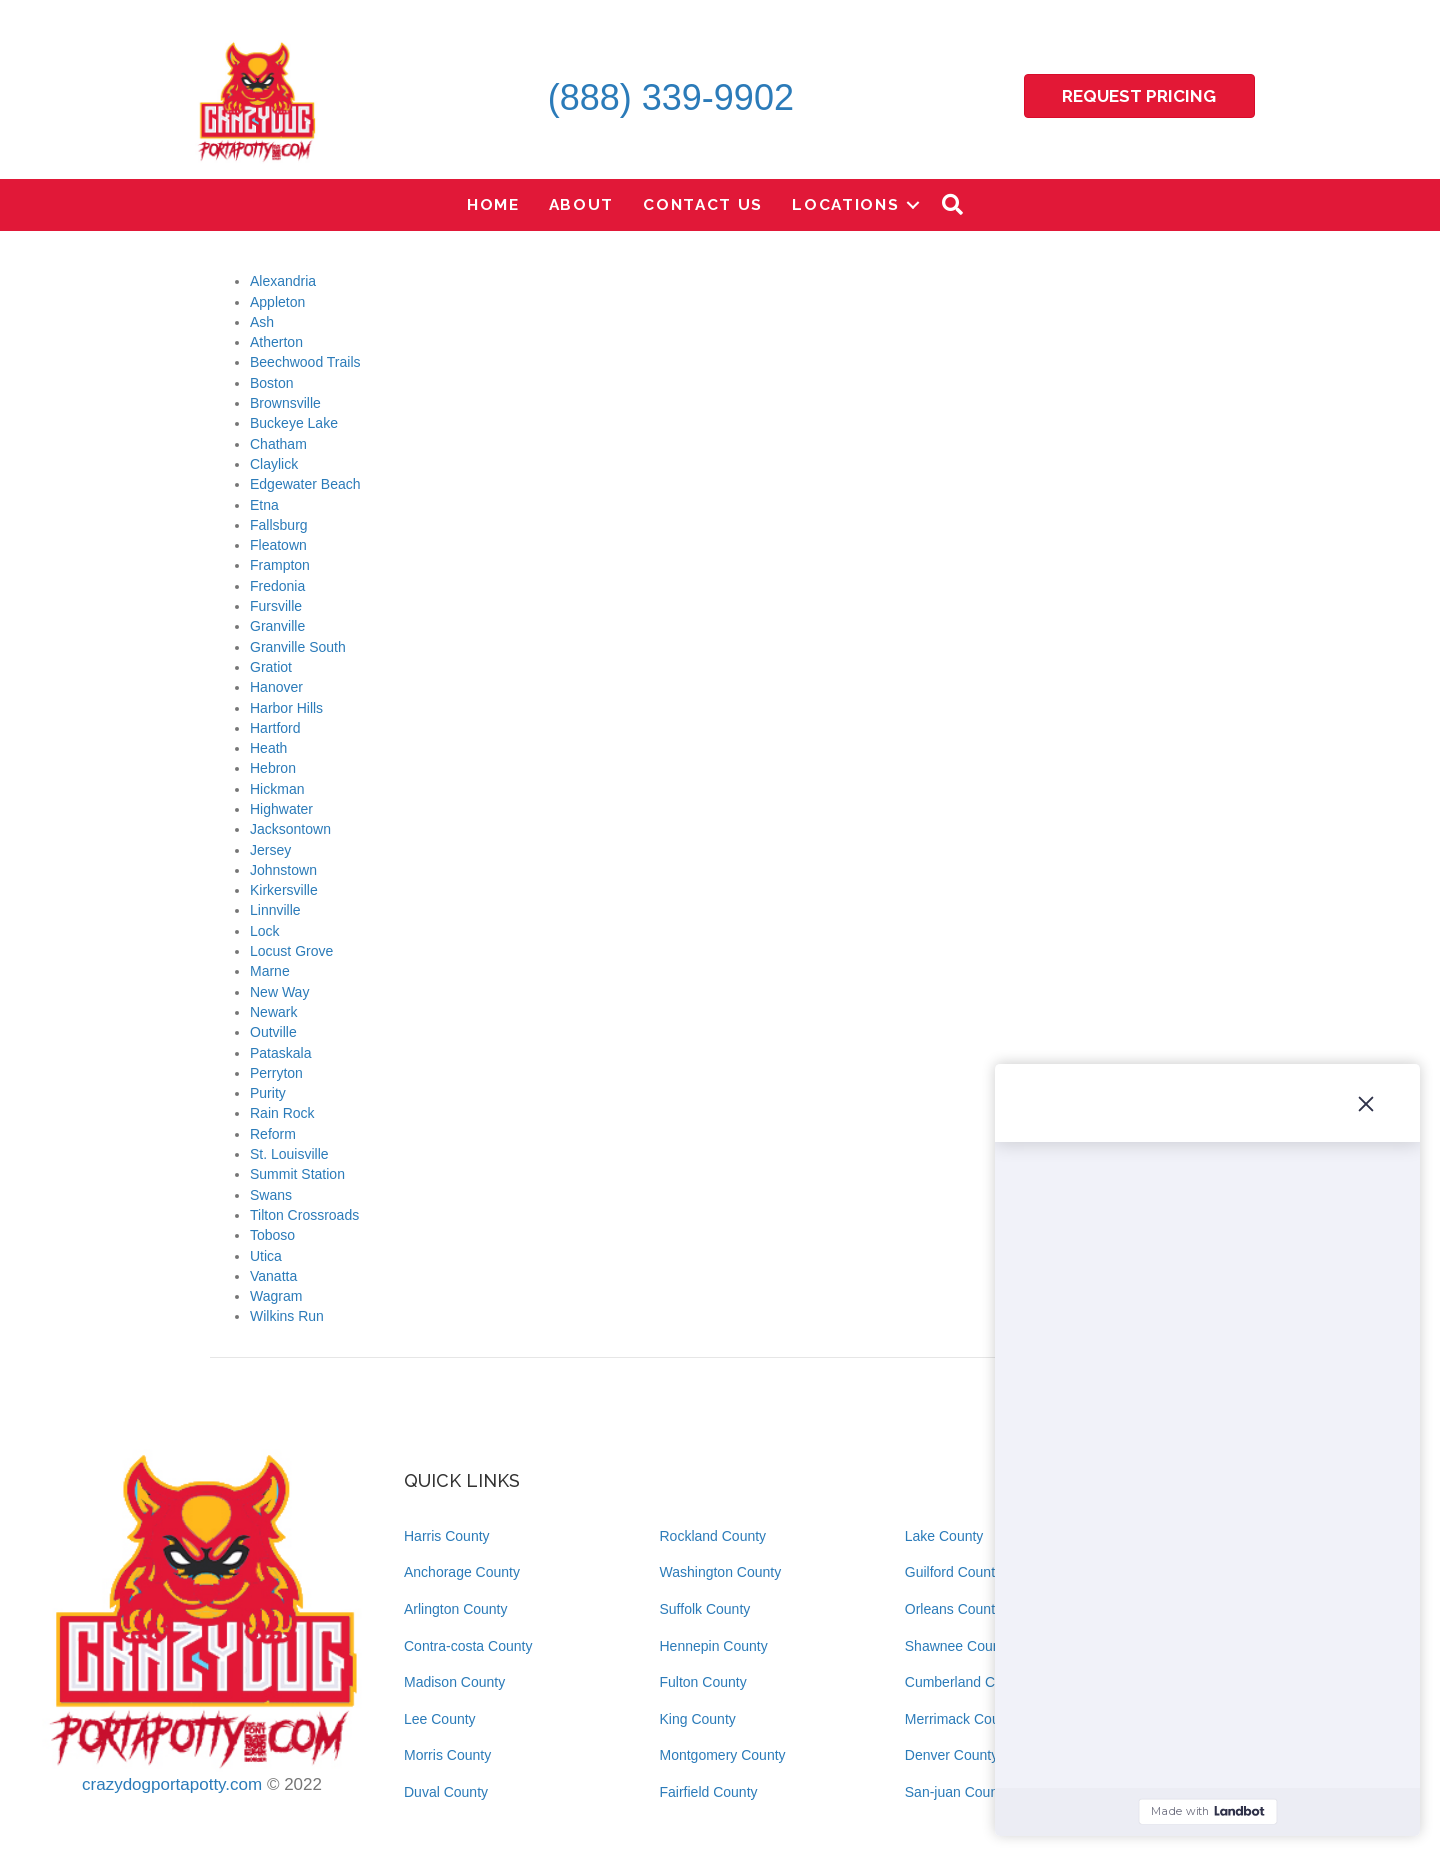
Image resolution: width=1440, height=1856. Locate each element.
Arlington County (456, 1609)
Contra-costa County (468, 1646)
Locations (845, 204)
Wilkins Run (287, 1316)
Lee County (440, 1719)
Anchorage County (462, 1572)
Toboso (272, 1235)
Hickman (277, 789)
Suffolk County (705, 1609)
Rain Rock (282, 1113)
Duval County (446, 1792)
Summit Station (297, 1174)
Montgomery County (723, 1755)
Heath (268, 748)
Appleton (277, 302)
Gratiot (271, 667)
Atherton (276, 342)
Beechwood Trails (305, 362)
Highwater (281, 809)
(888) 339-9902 (671, 97)
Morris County (447, 1755)
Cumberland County (967, 1682)
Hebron (273, 768)
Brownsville (285, 403)
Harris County (447, 1536)
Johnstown (283, 870)
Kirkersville (284, 890)
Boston (272, 383)
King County (698, 1719)
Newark (273, 1012)
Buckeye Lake (294, 423)
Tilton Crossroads (304, 1215)
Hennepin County (714, 1646)
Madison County (454, 1682)
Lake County (944, 1536)
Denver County (951, 1755)
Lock (265, 931)
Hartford (275, 728)
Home (493, 204)
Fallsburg (279, 525)
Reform (273, 1134)
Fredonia (277, 586)
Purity (268, 1093)
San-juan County (957, 1792)
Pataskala (280, 1053)
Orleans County (953, 1609)
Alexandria (283, 281)
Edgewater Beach (305, 484)
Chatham (278, 444)
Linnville (275, 910)
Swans (271, 1195)
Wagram (276, 1296)
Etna (264, 505)
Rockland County (713, 1536)
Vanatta (273, 1276)
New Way (279, 992)
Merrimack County (962, 1719)
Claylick (274, 464)
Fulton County (703, 1682)
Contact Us (703, 204)
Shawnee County (958, 1646)
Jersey (270, 850)
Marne (270, 971)
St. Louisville (289, 1154)
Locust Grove (291, 951)
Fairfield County (709, 1792)
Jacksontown (290, 829)
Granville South (298, 647)
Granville (277, 626)
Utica (266, 1256)
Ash (262, 322)
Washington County (721, 1572)
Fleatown (278, 545)
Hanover (276, 687)
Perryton (276, 1073)
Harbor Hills (286, 708)
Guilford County (953, 1572)
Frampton (280, 565)
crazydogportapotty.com (172, 1784)
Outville (273, 1032)
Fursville (276, 606)
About (582, 204)
